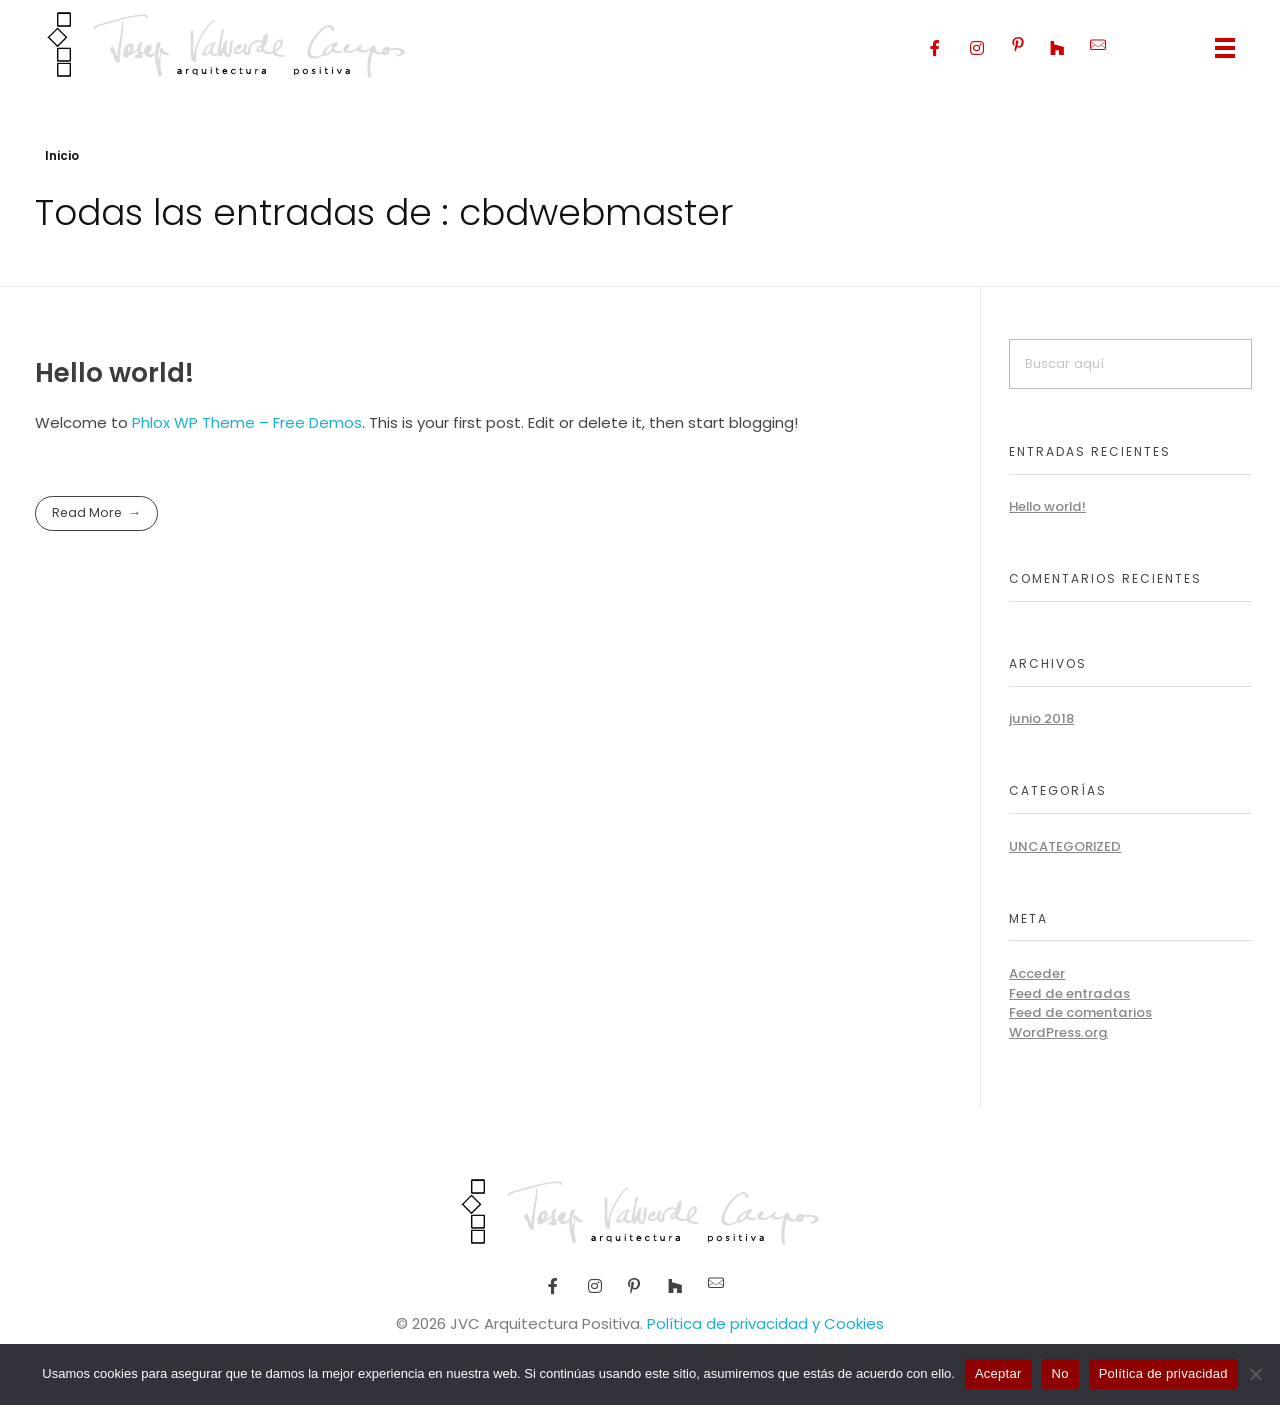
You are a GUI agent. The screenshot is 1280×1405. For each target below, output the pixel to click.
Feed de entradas (1069, 993)
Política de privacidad (1163, 1373)
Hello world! (114, 372)
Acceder (1037, 973)
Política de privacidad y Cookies (765, 1323)
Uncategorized (1065, 846)
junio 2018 (1041, 718)
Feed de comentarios (1080, 1012)
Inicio (62, 155)
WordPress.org (1058, 1032)
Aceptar (998, 1373)
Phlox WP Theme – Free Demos (247, 422)
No (1060, 1373)
